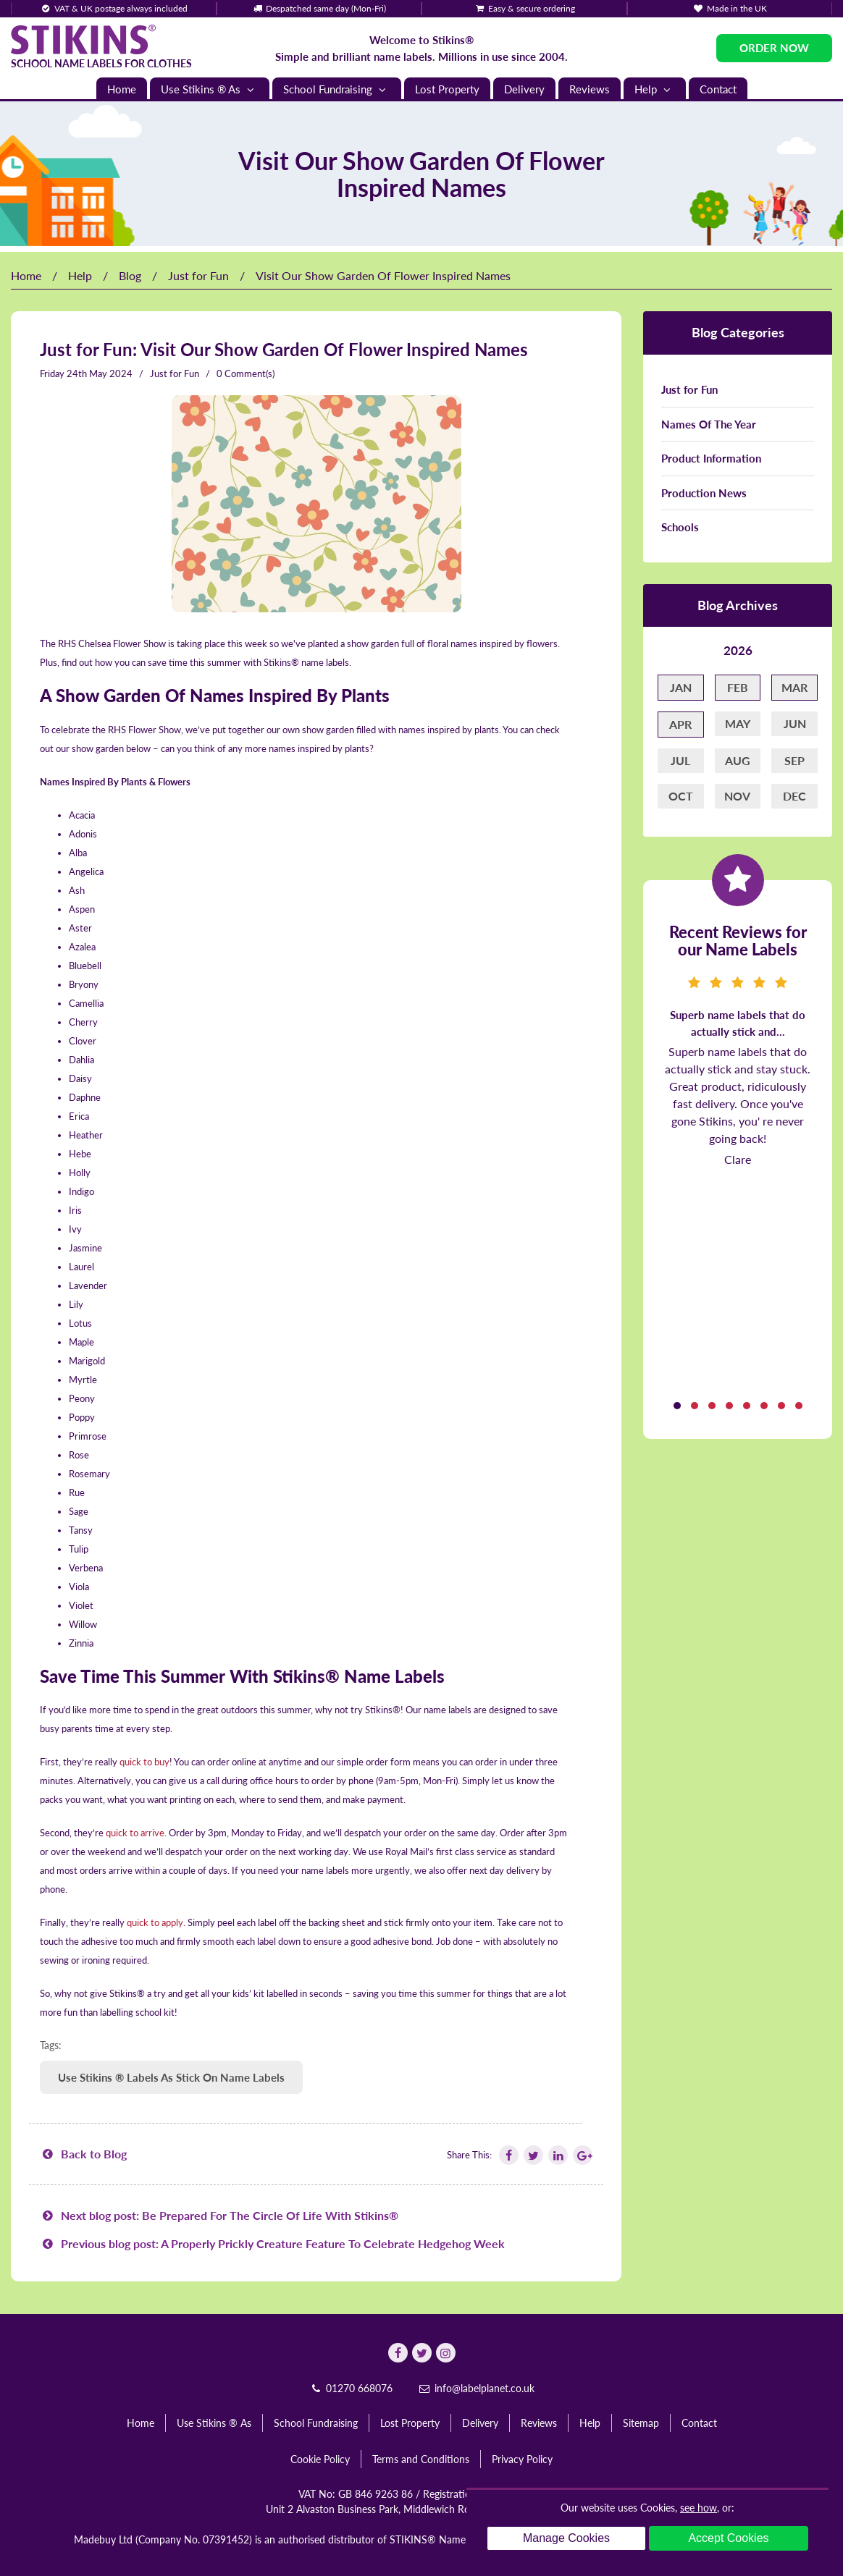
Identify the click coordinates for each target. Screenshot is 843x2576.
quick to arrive (135, 1832)
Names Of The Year (708, 424)
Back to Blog (83, 2154)
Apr (680, 724)
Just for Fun (198, 275)
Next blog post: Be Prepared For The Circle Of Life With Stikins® (219, 2215)
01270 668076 (351, 2388)
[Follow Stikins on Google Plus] (581, 2155)
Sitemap (641, 2423)
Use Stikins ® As (210, 89)
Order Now (774, 47)
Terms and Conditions (420, 2459)
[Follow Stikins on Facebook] (508, 2155)
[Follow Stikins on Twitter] (532, 2155)
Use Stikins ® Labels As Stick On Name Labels (171, 2077)
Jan (681, 687)
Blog (130, 275)
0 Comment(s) (245, 373)
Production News (704, 492)
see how (698, 2507)
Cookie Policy (320, 2459)
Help (654, 89)
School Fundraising (336, 89)
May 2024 (111, 373)
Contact (718, 89)
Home (121, 89)
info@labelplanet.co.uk (475, 2388)
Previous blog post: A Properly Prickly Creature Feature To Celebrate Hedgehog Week (272, 2243)
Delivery (524, 89)
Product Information (711, 458)
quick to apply (155, 1922)
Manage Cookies (566, 2538)
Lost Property (447, 89)
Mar (794, 687)
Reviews (589, 89)
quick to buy (144, 1762)
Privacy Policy (522, 2459)
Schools (680, 526)
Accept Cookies (728, 2538)
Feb (737, 687)
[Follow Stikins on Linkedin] (557, 2155)
